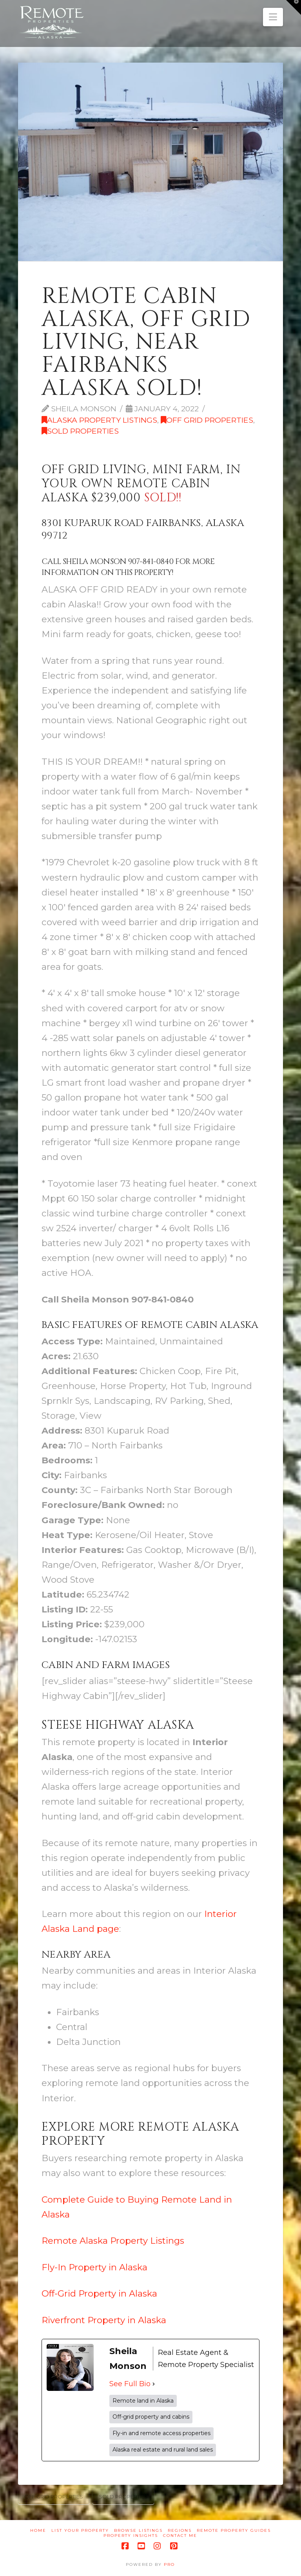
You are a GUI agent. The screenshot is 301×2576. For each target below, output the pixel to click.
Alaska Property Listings (99, 420)
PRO (169, 2564)
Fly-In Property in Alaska (94, 2267)
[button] (273, 17)
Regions (180, 2530)
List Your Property (80, 2530)
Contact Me (180, 2535)
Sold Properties (80, 431)
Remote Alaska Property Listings (113, 2240)
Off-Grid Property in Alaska (99, 2293)
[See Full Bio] (153, 2384)
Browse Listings (138, 2530)
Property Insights (130, 2535)
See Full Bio (129, 2384)
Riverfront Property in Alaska (104, 2320)
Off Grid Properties (207, 420)
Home (38, 2530)
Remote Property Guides (234, 2530)
